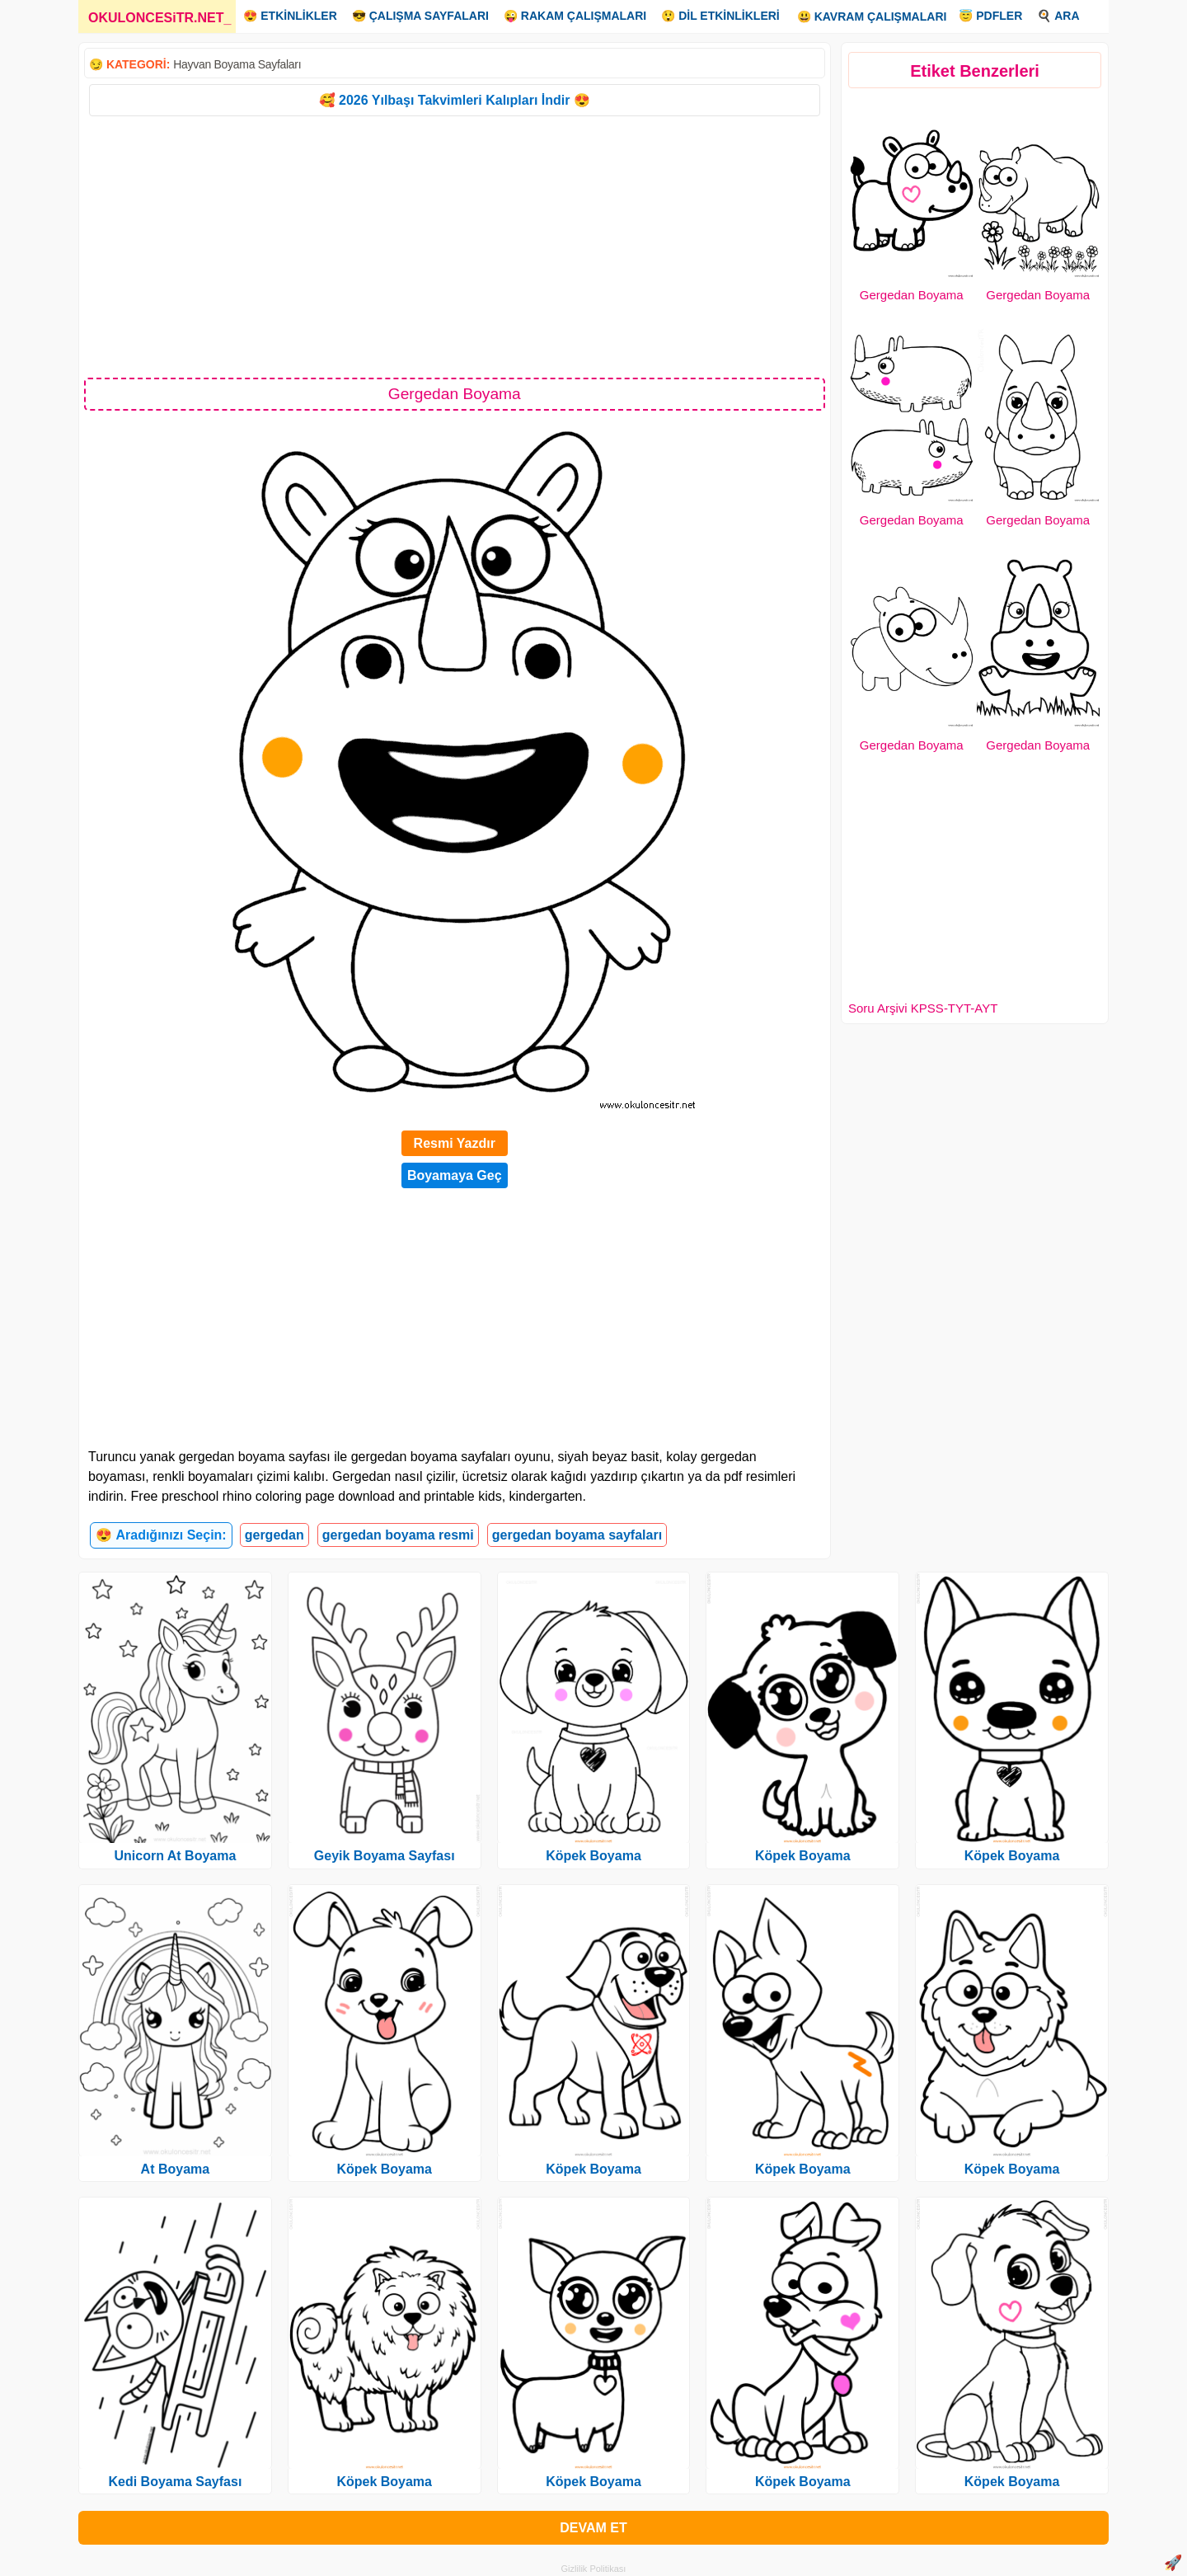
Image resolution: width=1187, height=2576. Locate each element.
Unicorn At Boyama (175, 1856)
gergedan (274, 1535)
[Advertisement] (454, 245)
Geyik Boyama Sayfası (384, 1856)
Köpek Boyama (384, 2169)
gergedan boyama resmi (398, 1535)
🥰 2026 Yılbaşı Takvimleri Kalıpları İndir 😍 (454, 100)
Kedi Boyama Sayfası (175, 2482)
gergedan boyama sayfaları (577, 1535)
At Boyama (175, 2169)
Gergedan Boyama (912, 295)
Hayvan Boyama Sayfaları (237, 64)
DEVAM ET (593, 2528)
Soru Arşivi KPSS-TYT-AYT (922, 1008)
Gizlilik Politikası (593, 2569)
